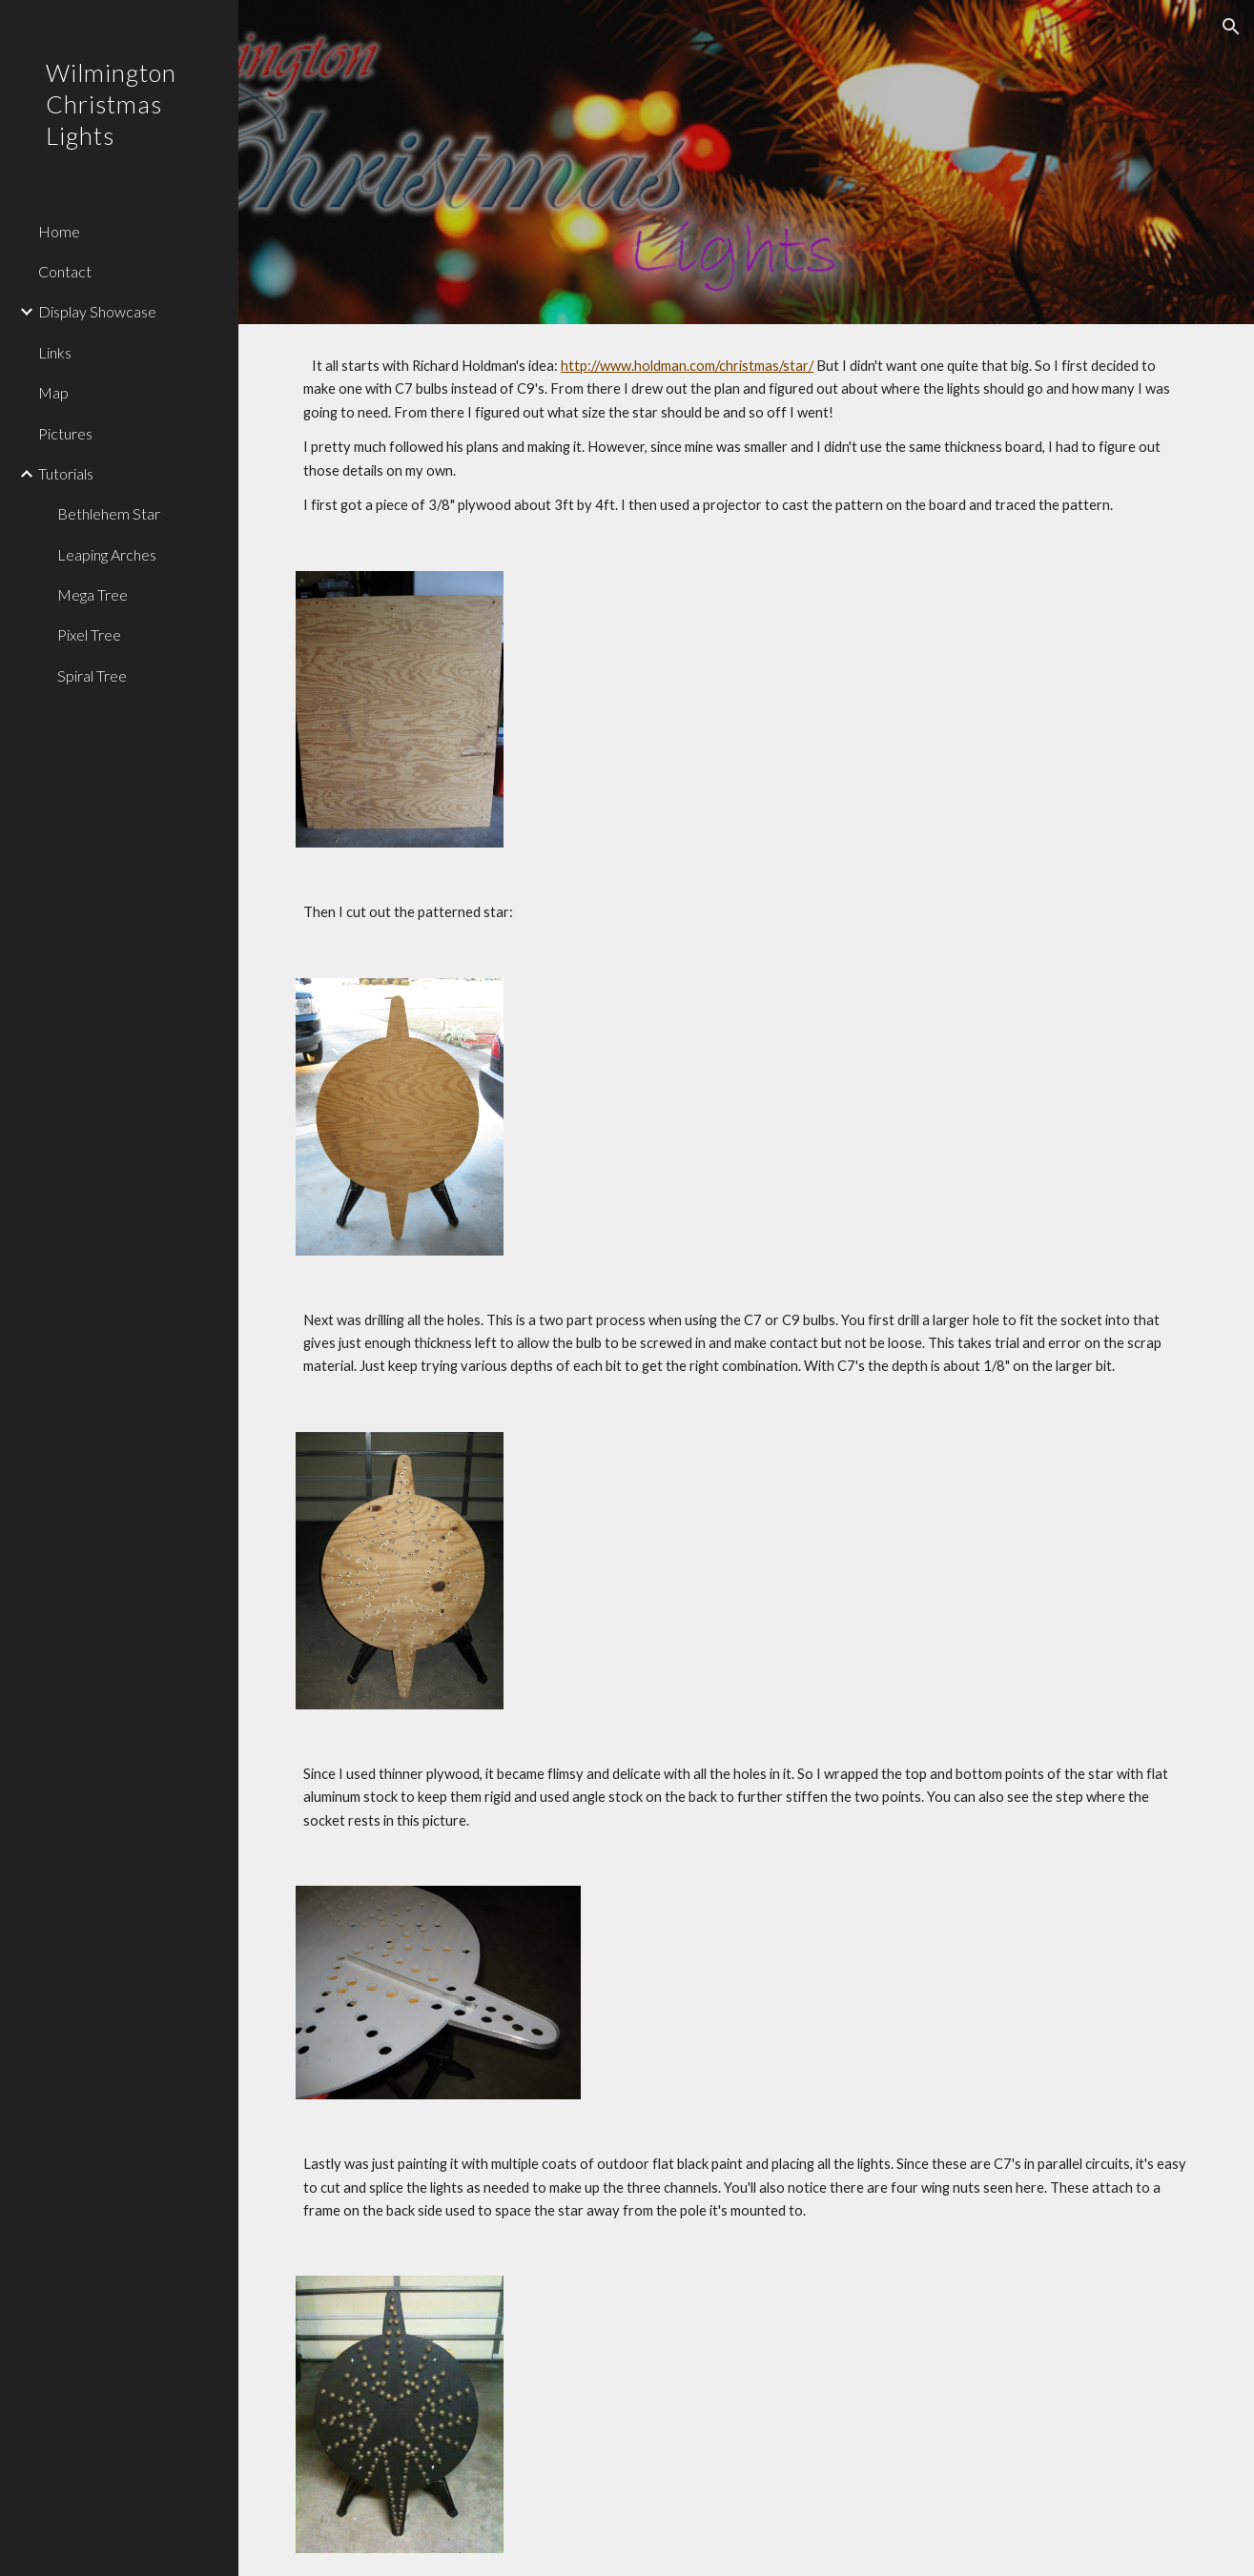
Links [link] (55, 352)
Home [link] (59, 231)
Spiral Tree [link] (92, 675)
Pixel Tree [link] (89, 634)
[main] (746, 436)
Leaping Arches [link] (106, 554)
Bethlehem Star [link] (108, 513)
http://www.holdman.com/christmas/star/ (687, 366)
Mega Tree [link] (92, 594)
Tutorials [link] (65, 473)
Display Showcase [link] (97, 311)
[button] (1231, 27)
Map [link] (53, 392)
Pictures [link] (65, 433)
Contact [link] (65, 271)
